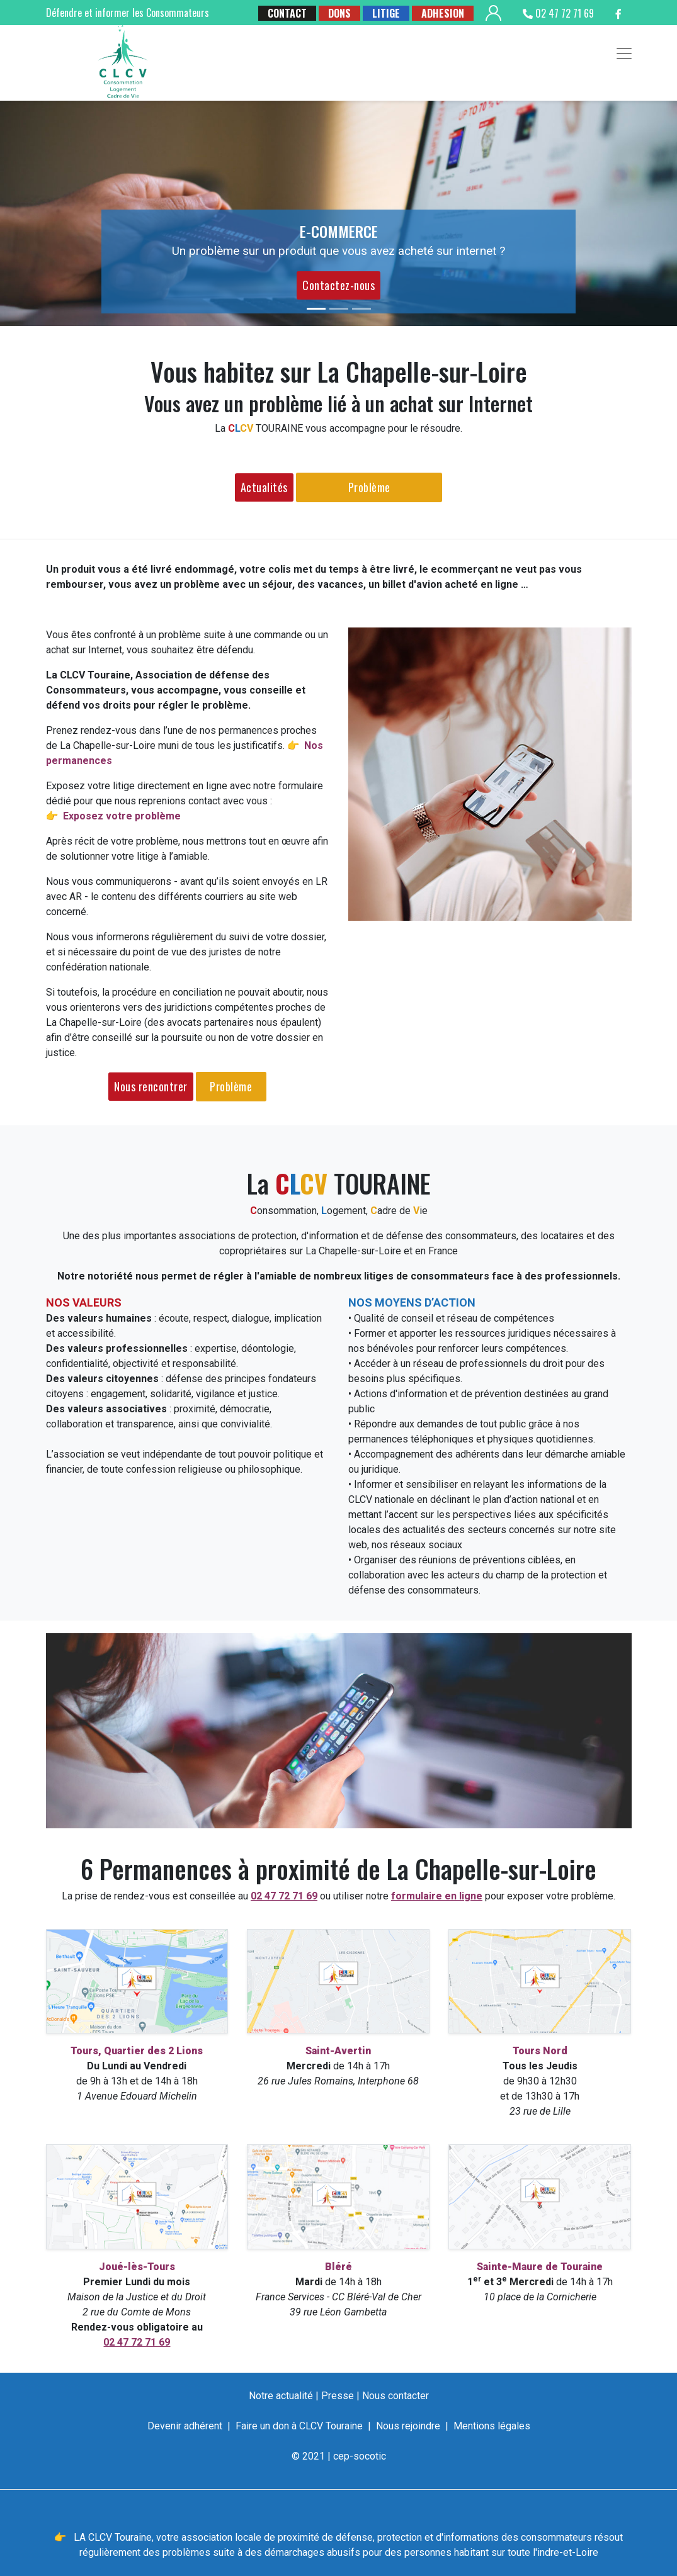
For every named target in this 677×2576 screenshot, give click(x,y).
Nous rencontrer (151, 1086)
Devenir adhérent (184, 2426)
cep (341, 2456)
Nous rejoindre (408, 2426)
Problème (369, 487)
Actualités (264, 487)
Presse (337, 2396)
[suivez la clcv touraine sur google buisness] (585, 31)
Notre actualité (281, 2396)
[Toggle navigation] (624, 53)
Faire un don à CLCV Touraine (299, 2426)
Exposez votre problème (122, 816)
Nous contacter (395, 2396)
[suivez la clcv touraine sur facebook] (618, 13)
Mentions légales (491, 2426)
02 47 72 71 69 (558, 13)
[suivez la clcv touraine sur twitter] (616, 31)
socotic (369, 2456)
